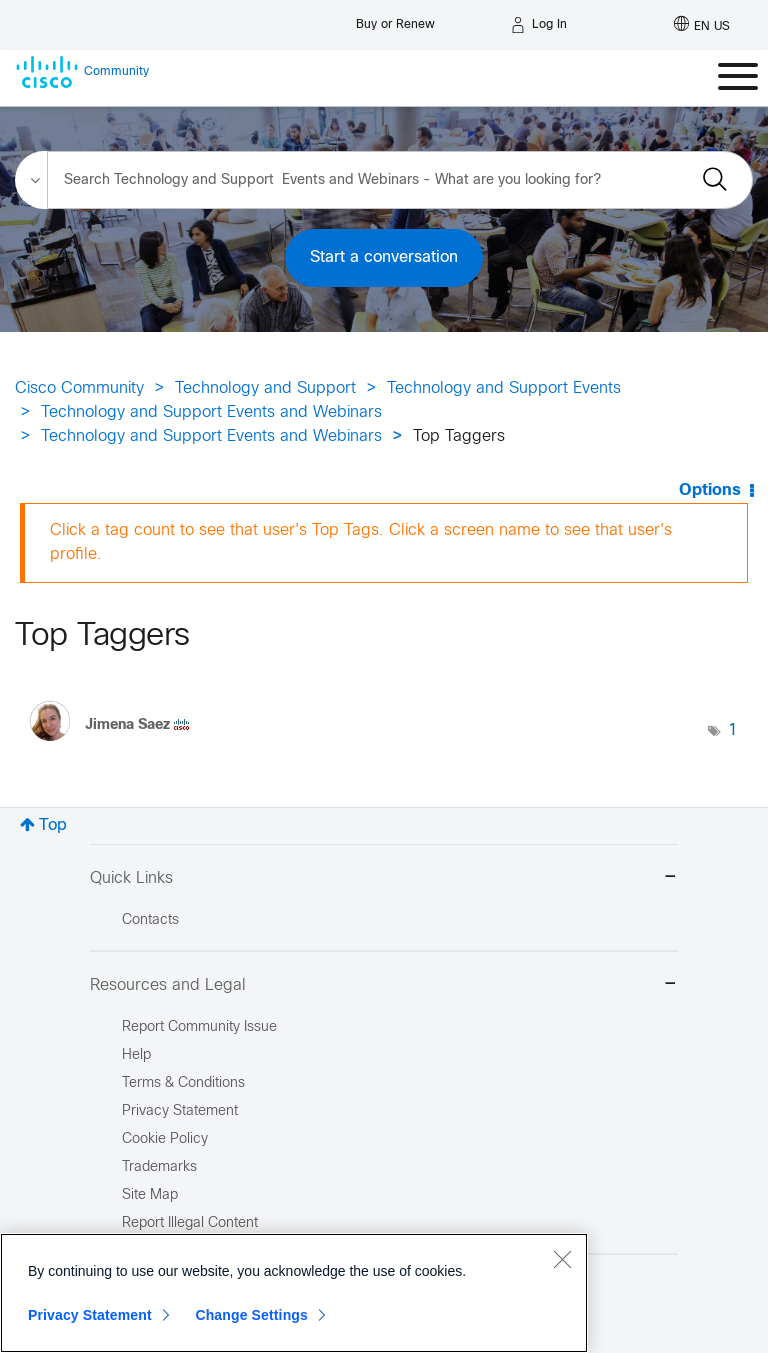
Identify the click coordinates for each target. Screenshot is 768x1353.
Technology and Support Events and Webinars (211, 412)
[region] (294, 1293)
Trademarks (159, 1167)
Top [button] (53, 825)
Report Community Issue (199, 1027)
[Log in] (539, 25)
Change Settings (251, 1315)
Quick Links (384, 878)
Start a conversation (384, 257)
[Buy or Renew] (395, 19)
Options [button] (710, 490)
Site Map (150, 1195)
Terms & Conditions (183, 1083)
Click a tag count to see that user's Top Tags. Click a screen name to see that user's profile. (361, 542)
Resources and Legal (384, 985)
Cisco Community (79, 388)
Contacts (150, 920)
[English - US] (702, 25)
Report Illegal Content (190, 1223)
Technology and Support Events (504, 388)
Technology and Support (265, 388)
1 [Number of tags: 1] (733, 730)
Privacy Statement (90, 1315)
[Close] (562, 1259)
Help (136, 1055)
